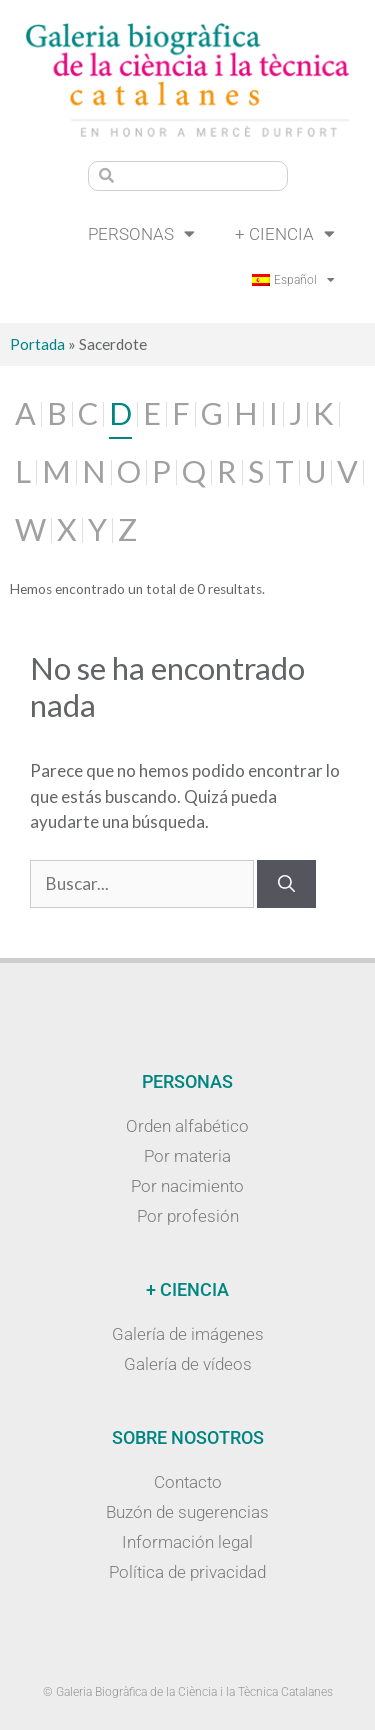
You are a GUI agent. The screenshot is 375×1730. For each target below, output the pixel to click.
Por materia (187, 1156)
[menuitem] (293, 280)
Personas (141, 233)
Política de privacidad (187, 1572)
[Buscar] (286, 884)
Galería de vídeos (188, 1364)
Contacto (188, 1482)
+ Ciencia (285, 233)
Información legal (187, 1542)
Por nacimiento (187, 1186)
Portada (37, 344)
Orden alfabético (187, 1126)
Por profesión (188, 1216)
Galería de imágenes (188, 1334)
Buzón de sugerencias (187, 1512)
